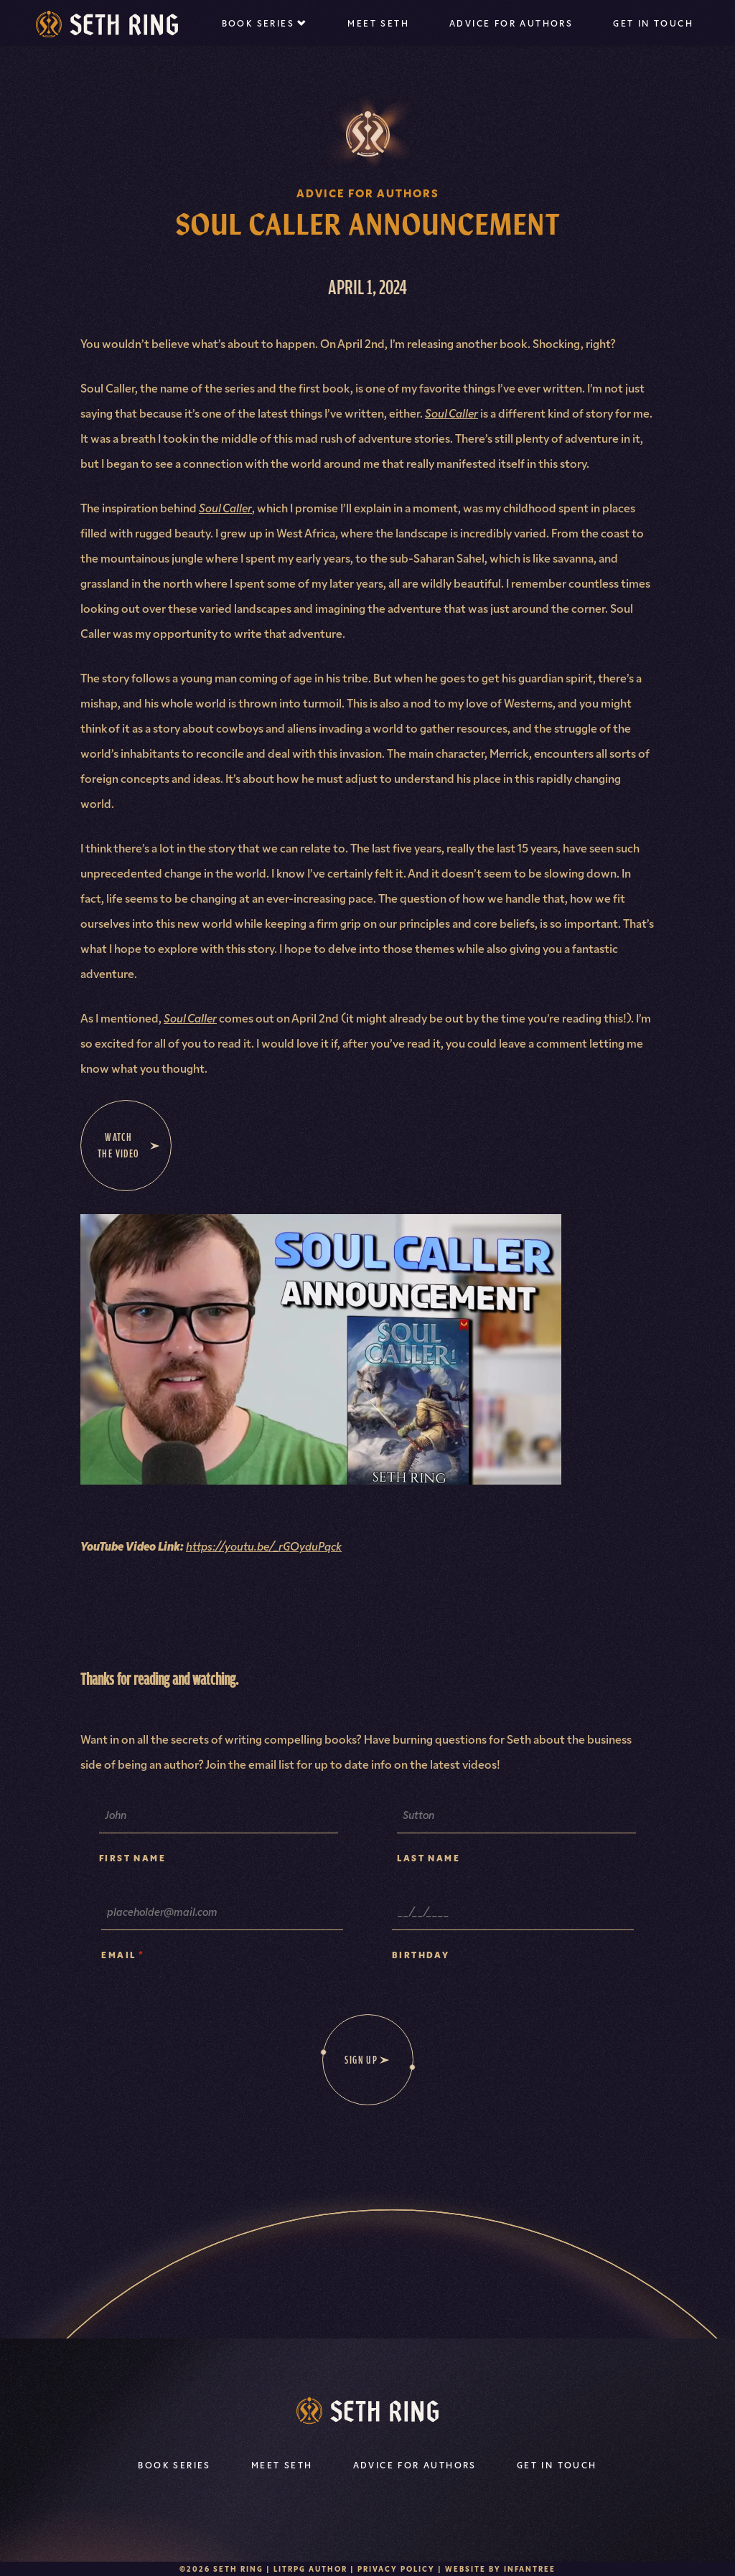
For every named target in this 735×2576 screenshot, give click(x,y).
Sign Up (361, 2060)
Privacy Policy (396, 2568)
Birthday (420, 1954)
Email (122, 1954)
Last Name (428, 1857)
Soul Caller (451, 412)
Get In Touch (653, 23)
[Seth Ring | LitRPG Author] (107, 24)
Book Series (258, 23)
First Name (132, 1857)
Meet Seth (378, 23)
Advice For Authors (511, 23)
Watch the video (129, 1145)
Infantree (530, 2568)
